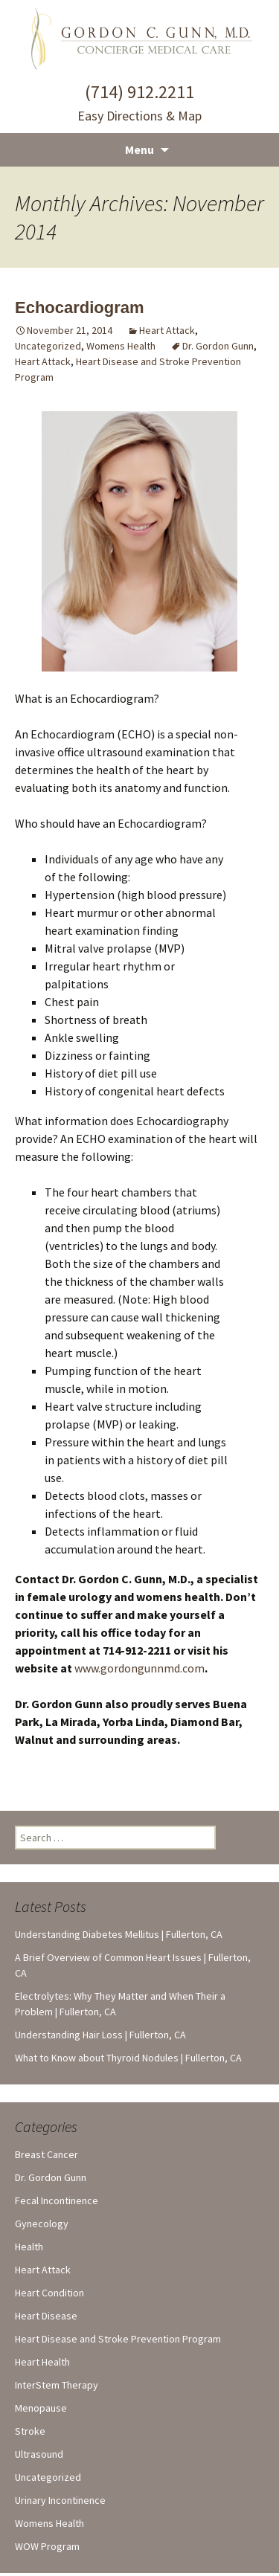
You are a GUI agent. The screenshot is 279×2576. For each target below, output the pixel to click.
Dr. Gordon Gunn (218, 345)
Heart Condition (49, 2292)
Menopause (41, 2408)
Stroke (30, 2431)
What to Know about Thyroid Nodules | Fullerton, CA (128, 2057)
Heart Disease (46, 2315)
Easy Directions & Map (139, 115)
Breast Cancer (46, 2154)
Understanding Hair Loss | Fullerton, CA (100, 2034)
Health (29, 2246)
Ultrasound (39, 2454)
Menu (139, 149)
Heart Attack (167, 330)
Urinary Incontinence (60, 2500)
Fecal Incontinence (56, 2200)
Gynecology (41, 2223)
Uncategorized (48, 345)
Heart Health (42, 2362)
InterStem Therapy (56, 2385)
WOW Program (47, 2546)
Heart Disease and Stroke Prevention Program (118, 2338)
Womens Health (120, 345)
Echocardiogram (79, 307)
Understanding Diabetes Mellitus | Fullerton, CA (118, 1934)
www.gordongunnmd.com (139, 1668)
